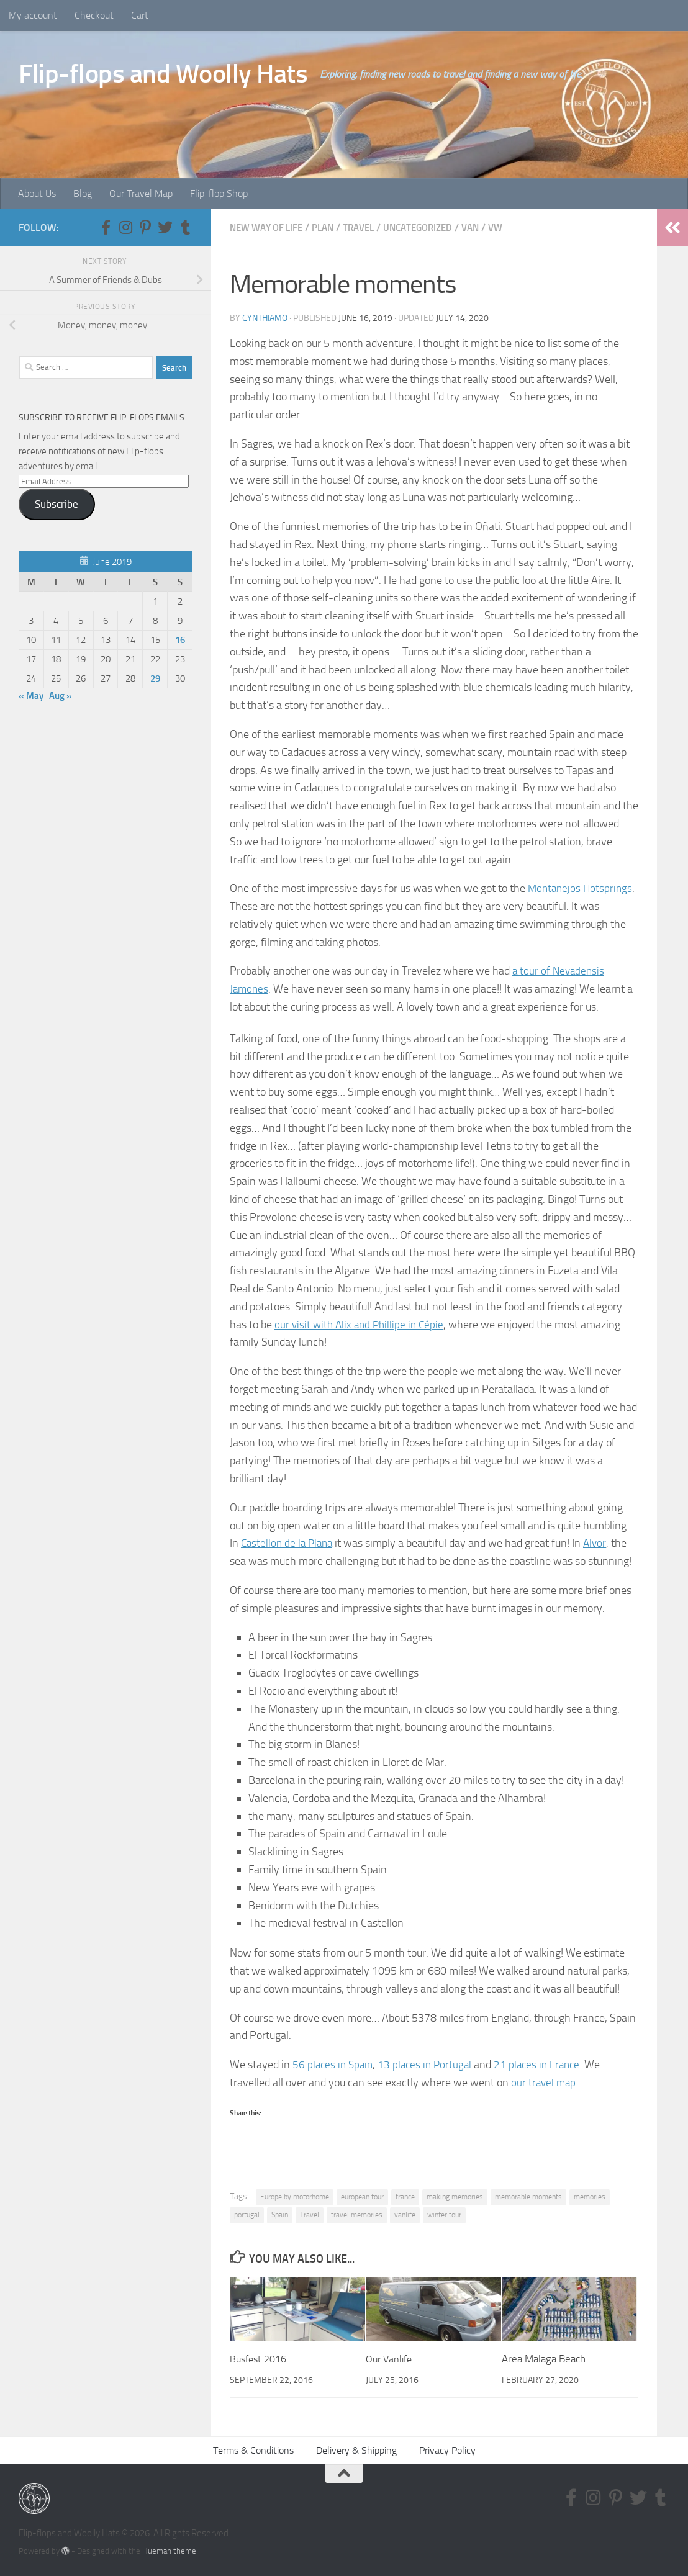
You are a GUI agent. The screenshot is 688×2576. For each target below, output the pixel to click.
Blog (82, 193)
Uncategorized (433, 227)
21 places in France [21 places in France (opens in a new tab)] (545, 2064)
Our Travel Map (141, 193)
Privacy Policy (447, 2450)
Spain (279, 2214)
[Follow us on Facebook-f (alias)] (105, 227)
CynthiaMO (264, 317)
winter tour (444, 2214)
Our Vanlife (390, 2358)
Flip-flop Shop (219, 193)
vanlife (404, 2214)
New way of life (270, 227)
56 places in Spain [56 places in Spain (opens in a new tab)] (334, 2064)
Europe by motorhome (294, 2196)
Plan (331, 227)
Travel (369, 227)
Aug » (60, 695)
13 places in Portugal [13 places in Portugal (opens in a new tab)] (429, 2064)
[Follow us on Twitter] (165, 227)
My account (33, 15)
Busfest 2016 (261, 2358)
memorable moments (528, 2196)
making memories (455, 2196)
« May (31, 695)
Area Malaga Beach (544, 2358)
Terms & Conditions (253, 2450)
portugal (247, 2214)
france (405, 2196)
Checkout (94, 15)
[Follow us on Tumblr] (185, 227)
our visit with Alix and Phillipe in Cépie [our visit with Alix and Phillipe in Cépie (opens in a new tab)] (362, 1324)
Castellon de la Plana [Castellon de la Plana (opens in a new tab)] (289, 1542)
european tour (362, 2196)
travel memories (356, 2214)
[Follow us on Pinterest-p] (145, 227)
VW (515, 227)
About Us (37, 193)
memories (589, 2196)
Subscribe (56, 504)
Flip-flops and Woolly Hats (163, 73)
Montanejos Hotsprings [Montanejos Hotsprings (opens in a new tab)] (582, 887)
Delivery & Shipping (356, 2450)
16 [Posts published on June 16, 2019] (180, 640)
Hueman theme (169, 2550)
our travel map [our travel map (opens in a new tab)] (544, 2082)
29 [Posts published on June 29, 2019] (155, 678)
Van (489, 227)
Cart (139, 15)
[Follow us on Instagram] (125, 227)
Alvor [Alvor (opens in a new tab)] (600, 1542)
